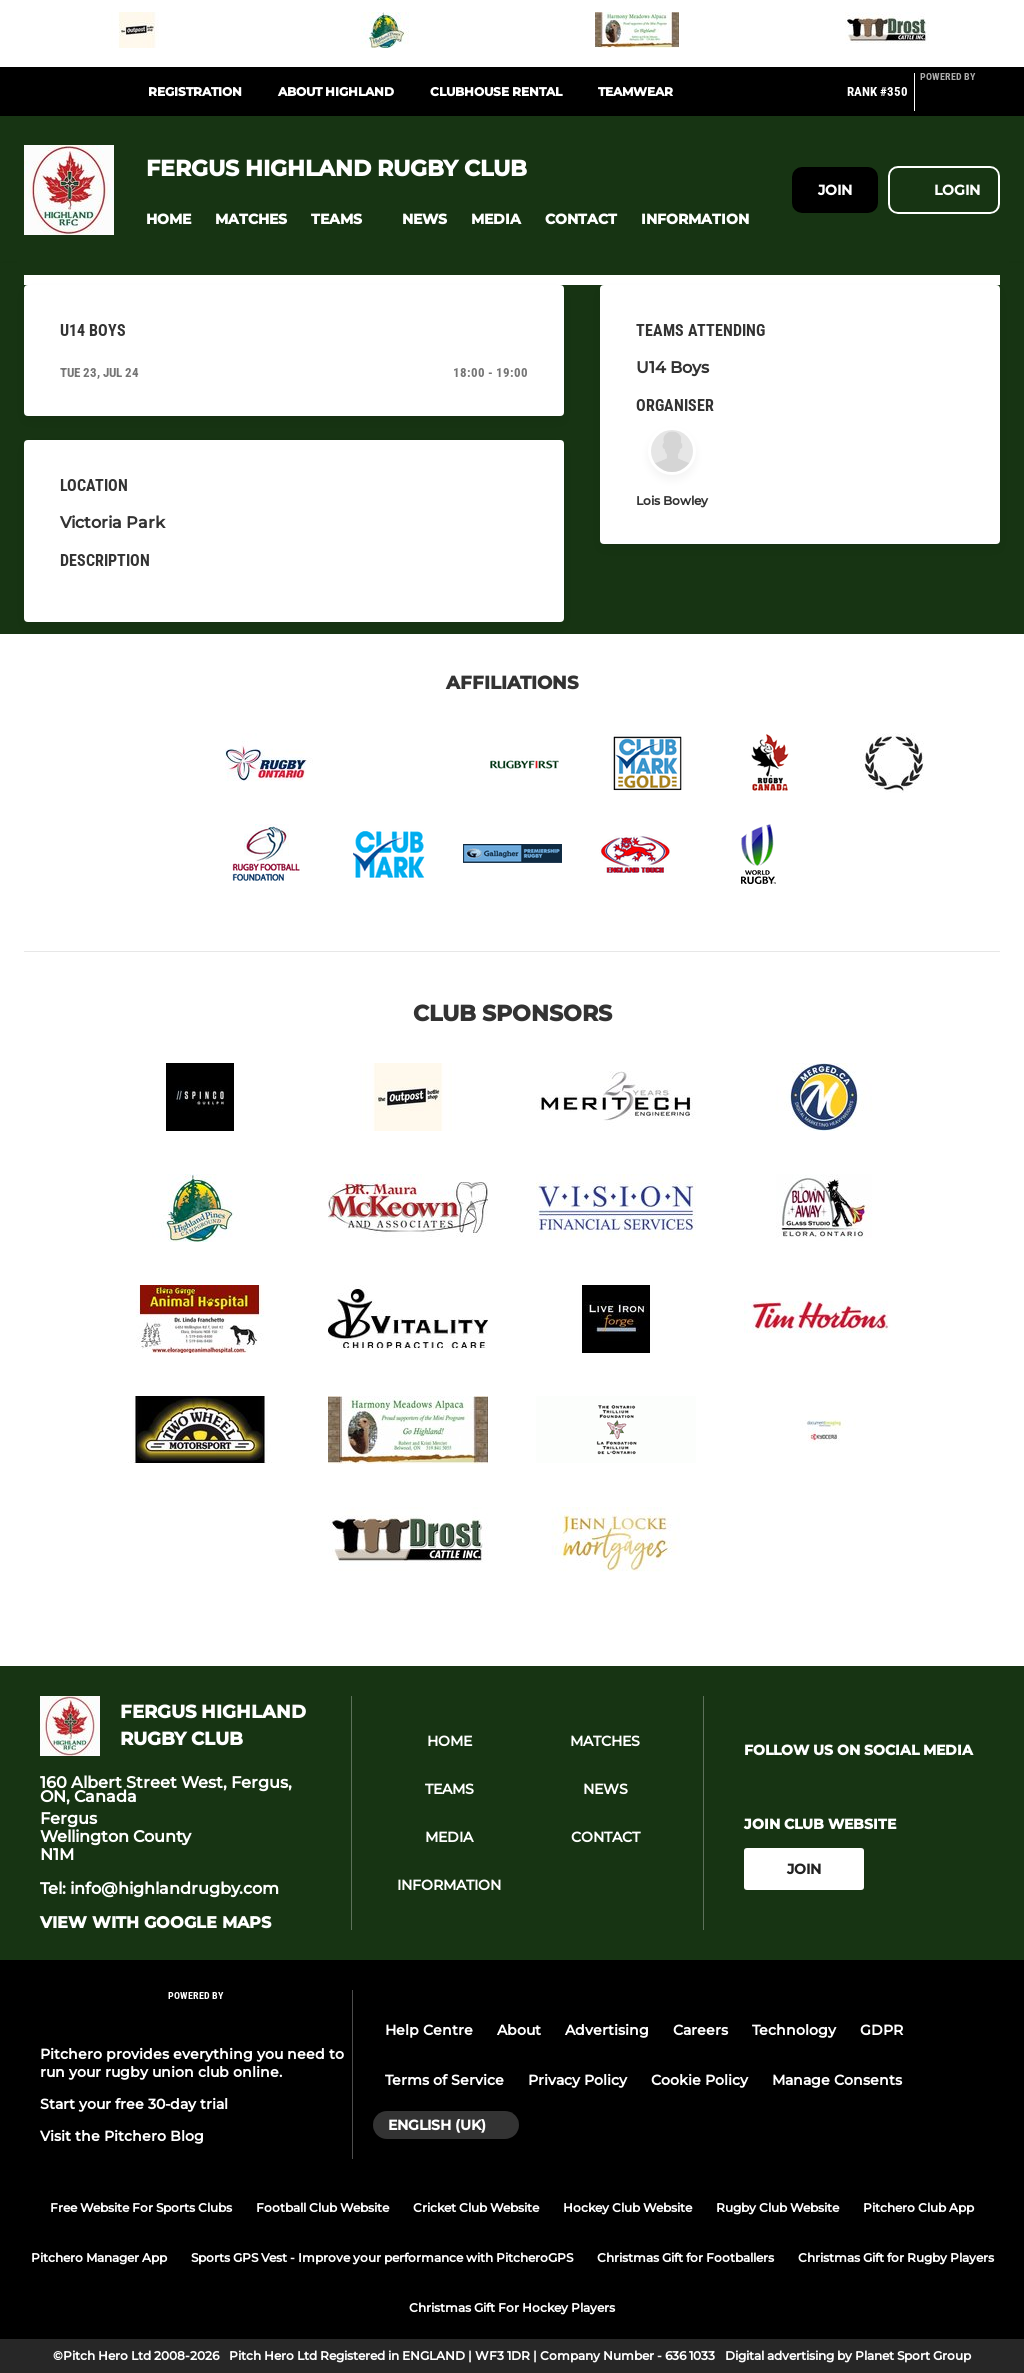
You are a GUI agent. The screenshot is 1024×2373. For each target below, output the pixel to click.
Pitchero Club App (918, 2207)
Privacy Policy (577, 2080)
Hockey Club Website (627, 2207)
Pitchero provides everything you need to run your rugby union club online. (192, 2063)
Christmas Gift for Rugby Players (896, 2257)
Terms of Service (444, 2080)
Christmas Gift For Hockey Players (512, 2307)
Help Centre (429, 2030)
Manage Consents (837, 2080)
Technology (794, 2030)
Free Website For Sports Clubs (141, 2207)
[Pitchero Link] (960, 100)
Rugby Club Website (777, 2207)
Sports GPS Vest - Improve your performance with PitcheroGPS (382, 2257)
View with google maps (155, 1923)
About (519, 2030)
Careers (700, 2030)
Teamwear (635, 91)
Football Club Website (322, 2207)
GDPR (881, 2030)
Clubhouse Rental (496, 91)
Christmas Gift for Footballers (685, 2257)
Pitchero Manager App (99, 2257)
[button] (168, 219)
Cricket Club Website (476, 2207)
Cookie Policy (699, 2080)
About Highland (336, 91)
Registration (195, 91)
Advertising (607, 2030)
